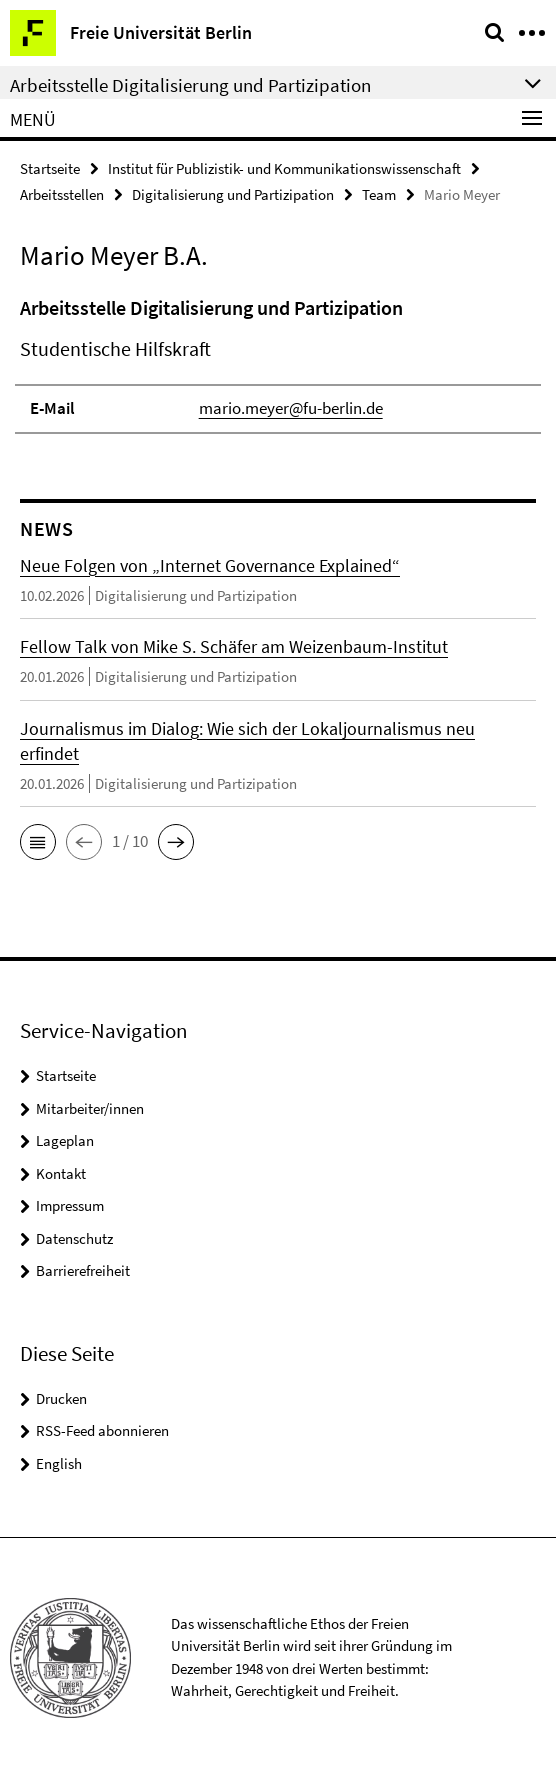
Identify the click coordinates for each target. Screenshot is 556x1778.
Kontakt (61, 1173)
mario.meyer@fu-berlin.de (291, 408)
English (59, 1463)
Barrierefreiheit (83, 1270)
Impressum (70, 1205)
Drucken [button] (61, 1398)
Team (379, 194)
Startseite (50, 168)
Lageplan (65, 1140)
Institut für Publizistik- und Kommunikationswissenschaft (284, 168)
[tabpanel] (278, 363)
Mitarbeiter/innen (90, 1108)
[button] (38, 842)
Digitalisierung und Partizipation (233, 194)
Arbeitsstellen (62, 194)
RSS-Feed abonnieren (102, 1430)
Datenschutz (74, 1238)
